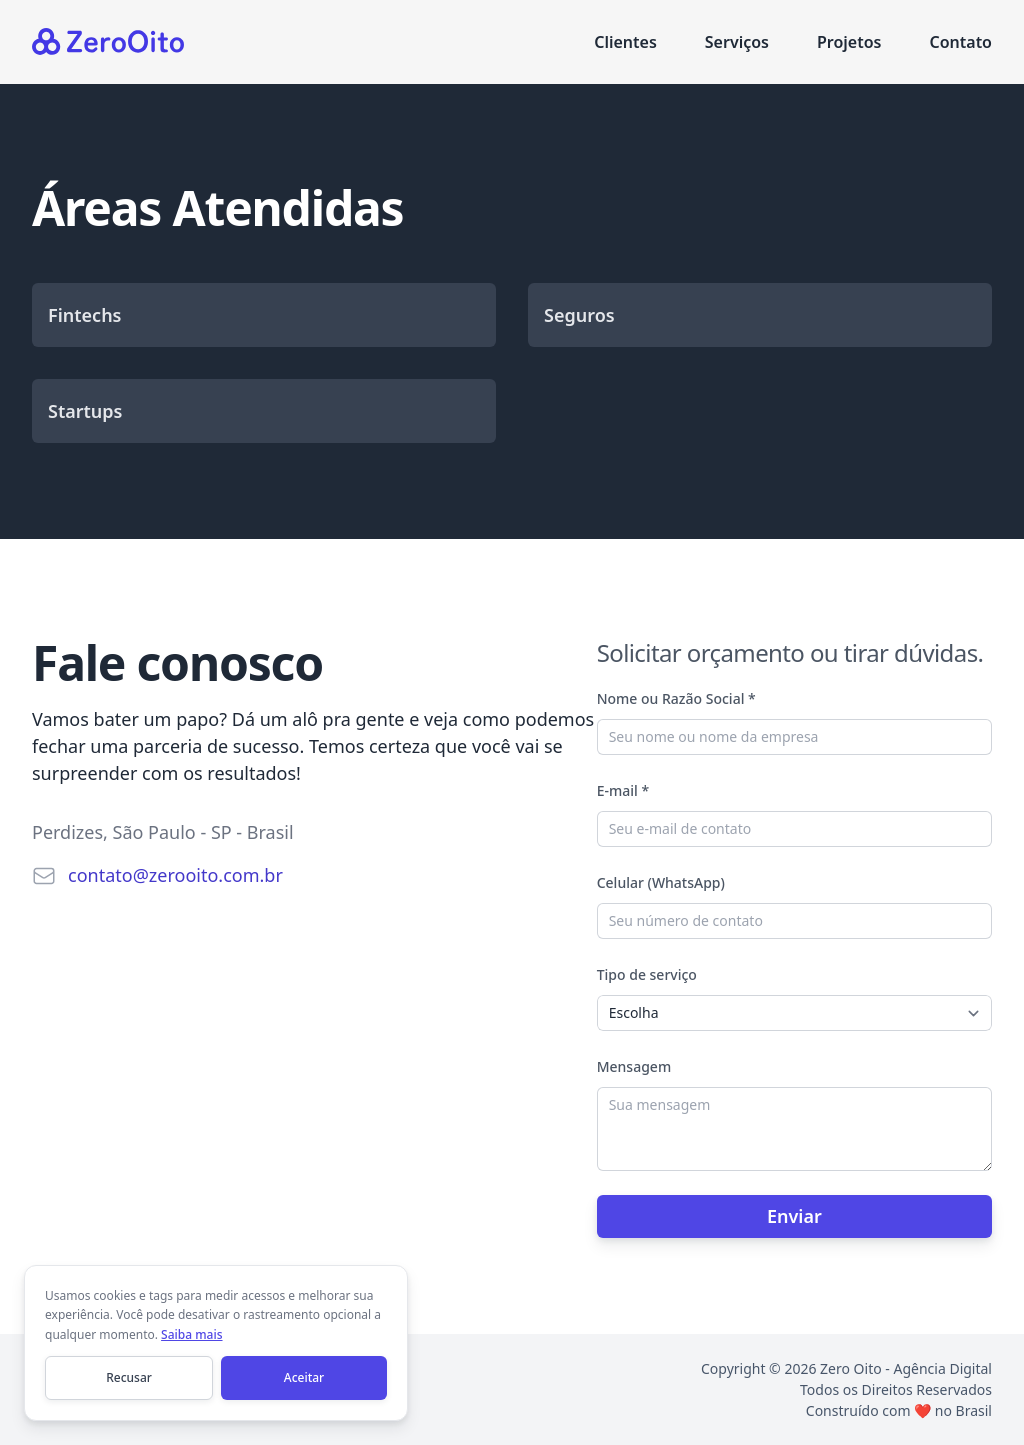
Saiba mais (191, 1334)
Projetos (849, 42)
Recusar (129, 1377)
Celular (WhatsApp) (661, 882)
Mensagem (634, 1066)
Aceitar (304, 1377)
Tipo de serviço (647, 974)
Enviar (794, 1216)
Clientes (625, 42)
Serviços (737, 42)
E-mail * (623, 790)
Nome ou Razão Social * (676, 698)
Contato (960, 42)
